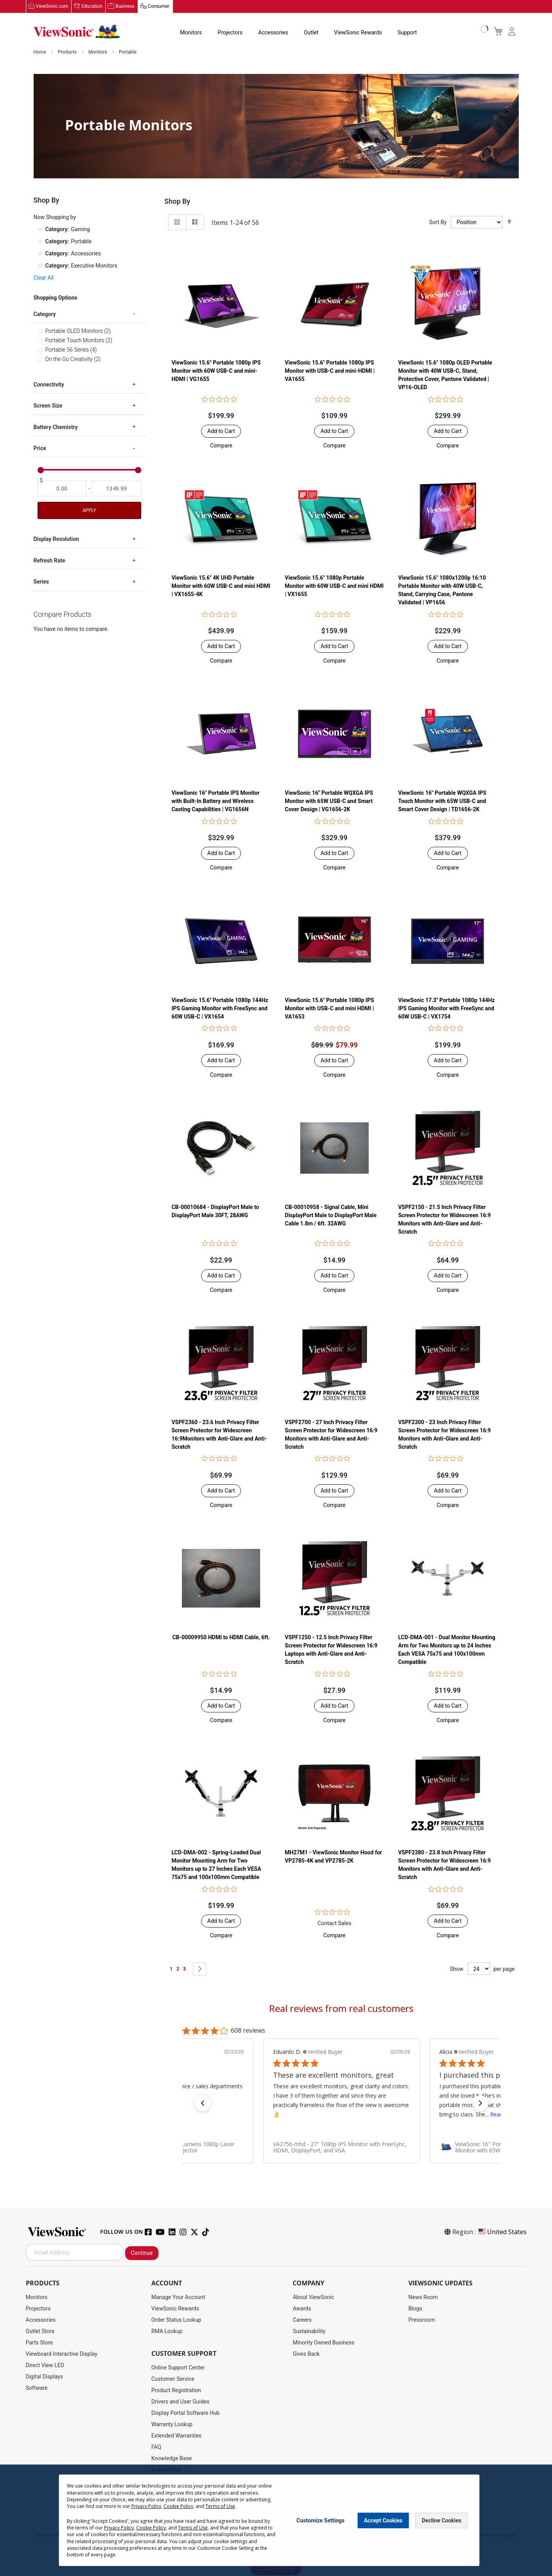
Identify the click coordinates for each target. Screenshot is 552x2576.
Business (125, 6)
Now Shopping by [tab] (55, 217)
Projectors (230, 33)
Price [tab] (40, 449)
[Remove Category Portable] (40, 241)
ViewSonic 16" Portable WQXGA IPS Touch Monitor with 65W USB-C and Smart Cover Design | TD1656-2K (442, 801)
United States (502, 2232)
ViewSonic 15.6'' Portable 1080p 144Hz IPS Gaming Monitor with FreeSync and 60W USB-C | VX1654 (219, 1008)
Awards (302, 2309)
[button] (221, 446)
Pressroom (421, 2320)
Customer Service (172, 2379)
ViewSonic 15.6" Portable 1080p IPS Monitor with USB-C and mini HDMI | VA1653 (329, 1008)
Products (68, 52)
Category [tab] (45, 314)
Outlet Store (40, 2331)
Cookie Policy (178, 2506)
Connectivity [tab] (49, 385)
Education (91, 6)
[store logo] (77, 32)
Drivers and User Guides (180, 2402)
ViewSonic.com (52, 6)
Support (407, 33)
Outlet (311, 33)
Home (40, 52)
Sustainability (309, 2331)
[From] (62, 489)
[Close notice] (469, 2520)
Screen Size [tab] (48, 406)
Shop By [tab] (177, 202)
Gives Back (306, 2354)
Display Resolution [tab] (56, 540)
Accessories (273, 33)
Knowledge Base (171, 2459)
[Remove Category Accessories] (40, 253)
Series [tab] (41, 582)
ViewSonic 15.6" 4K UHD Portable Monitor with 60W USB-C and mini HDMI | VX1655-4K (220, 586)
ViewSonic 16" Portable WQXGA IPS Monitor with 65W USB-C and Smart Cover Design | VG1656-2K (329, 801)
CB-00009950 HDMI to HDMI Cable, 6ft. (221, 1638)
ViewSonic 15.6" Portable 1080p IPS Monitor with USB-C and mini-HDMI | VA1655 (330, 371)
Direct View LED (45, 2365)
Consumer (158, 6)
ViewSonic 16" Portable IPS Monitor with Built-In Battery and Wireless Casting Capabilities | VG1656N (215, 801)
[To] (116, 489)
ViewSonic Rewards (358, 33)
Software (37, 2388)
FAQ (156, 2447)
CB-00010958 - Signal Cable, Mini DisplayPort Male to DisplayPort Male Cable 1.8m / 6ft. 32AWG (331, 1215)
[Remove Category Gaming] (40, 229)
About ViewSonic (313, 2297)
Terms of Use (220, 2506)
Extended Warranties (176, 2436)
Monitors (191, 33)
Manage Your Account (178, 2297)
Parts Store (39, 2343)
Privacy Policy (146, 2506)
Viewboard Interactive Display (61, 2354)
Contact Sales (334, 1923)
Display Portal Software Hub (185, 2413)
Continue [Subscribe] (142, 2253)
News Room (423, 2297)
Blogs (415, 2309)
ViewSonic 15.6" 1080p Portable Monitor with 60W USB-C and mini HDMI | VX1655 (334, 586)
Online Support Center (178, 2368)
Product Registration (176, 2390)
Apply (89, 511)
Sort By (438, 222)
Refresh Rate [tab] (49, 561)
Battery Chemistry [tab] (56, 427)
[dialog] (276, 2520)
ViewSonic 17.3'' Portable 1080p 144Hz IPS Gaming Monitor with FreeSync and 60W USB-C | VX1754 (446, 1008)
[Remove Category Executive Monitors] (40, 266)
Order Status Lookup (176, 2320)
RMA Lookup (167, 2331)
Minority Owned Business (323, 2343)
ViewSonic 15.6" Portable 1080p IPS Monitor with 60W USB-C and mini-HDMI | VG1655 (216, 371)
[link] (341, 2147)
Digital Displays (44, 2377)
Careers (302, 2320)
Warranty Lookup (171, 2425)
